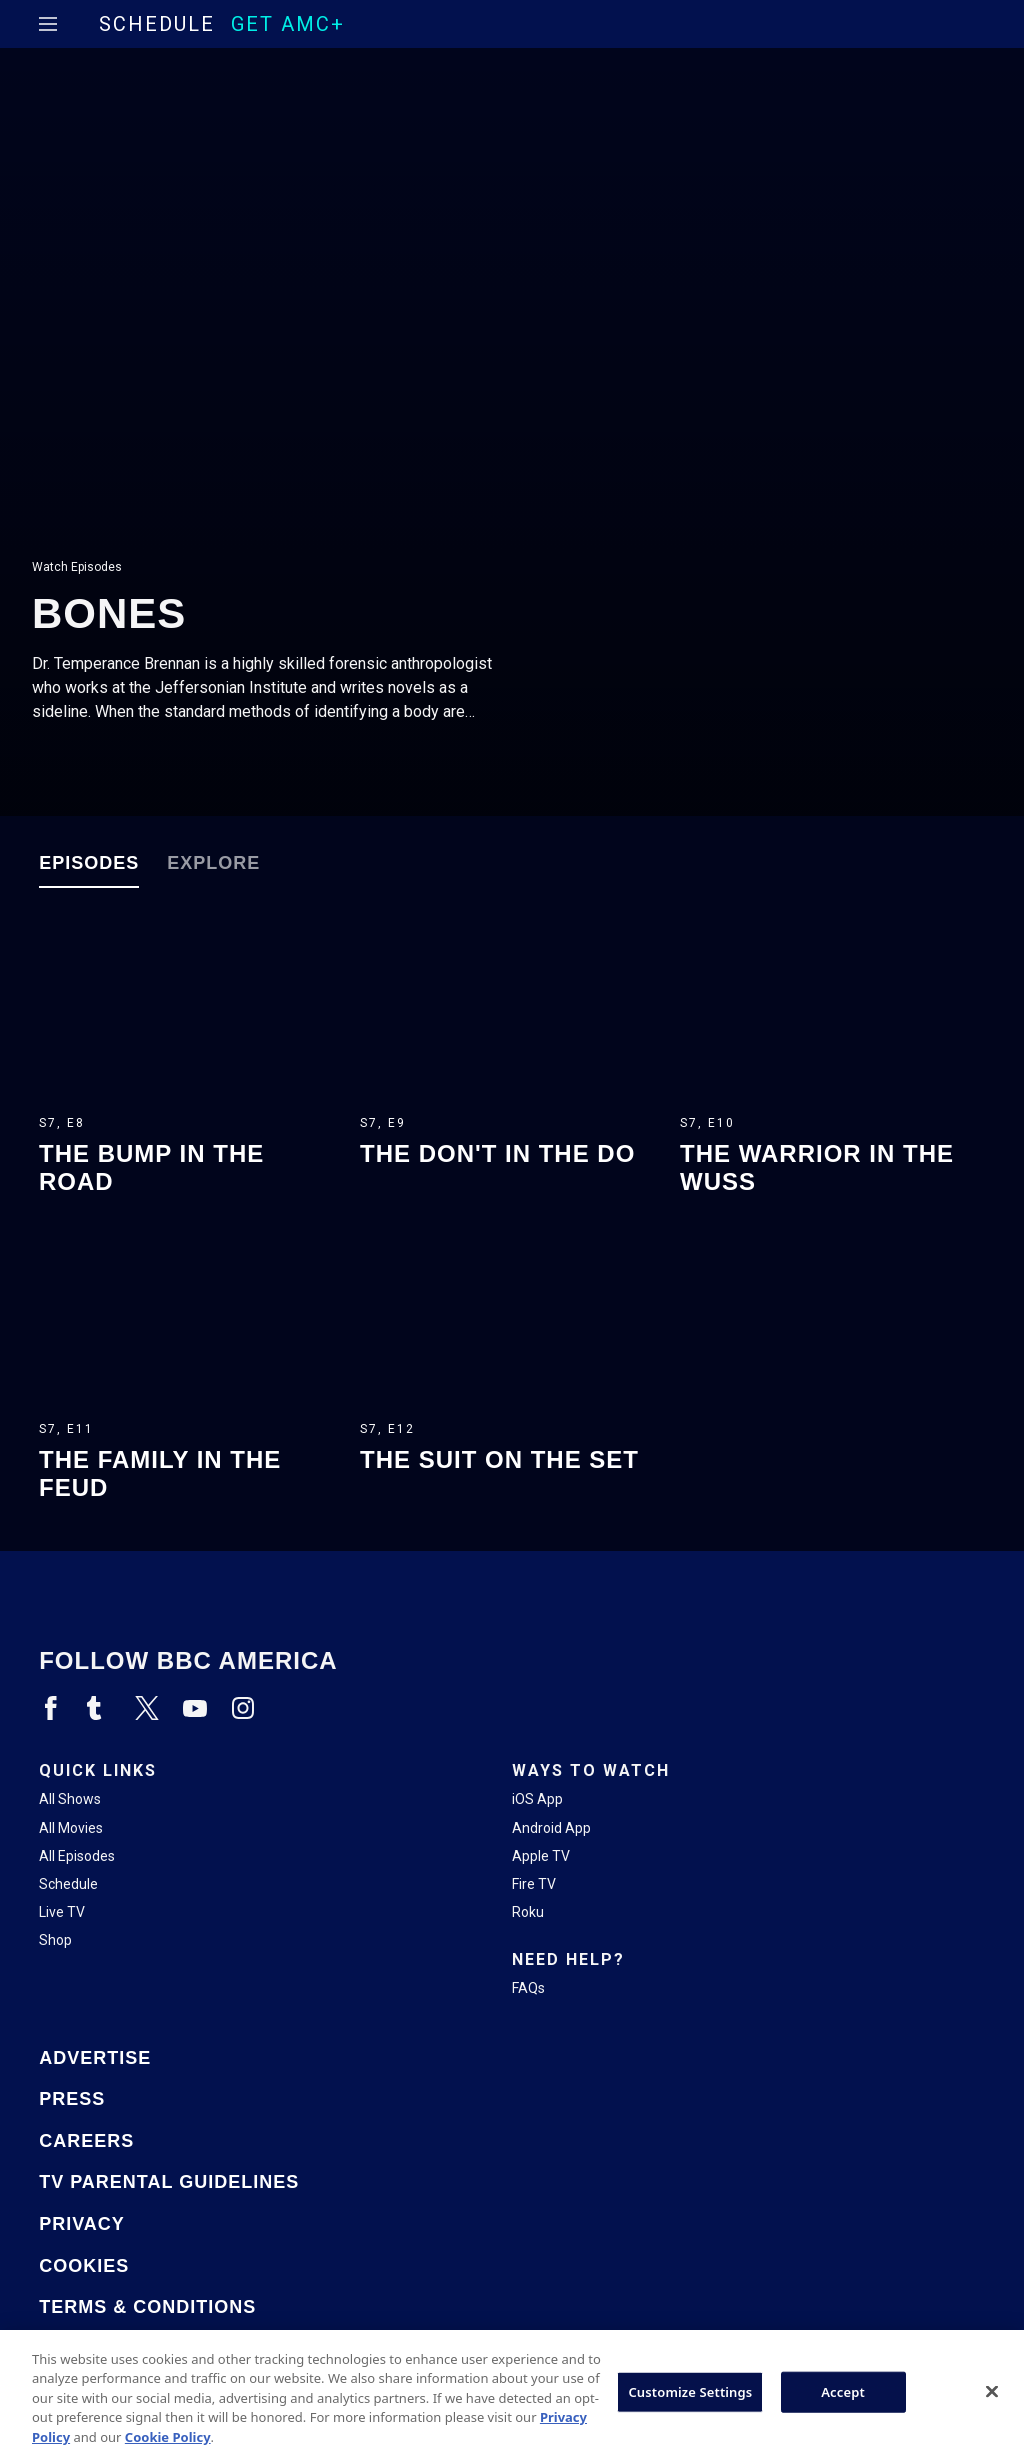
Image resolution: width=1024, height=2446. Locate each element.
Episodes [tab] (89, 863)
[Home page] (82, 24)
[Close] (992, 2411)
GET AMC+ (288, 24)
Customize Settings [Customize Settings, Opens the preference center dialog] (690, 2411)
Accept (843, 2411)
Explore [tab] (213, 863)
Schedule (157, 24)
